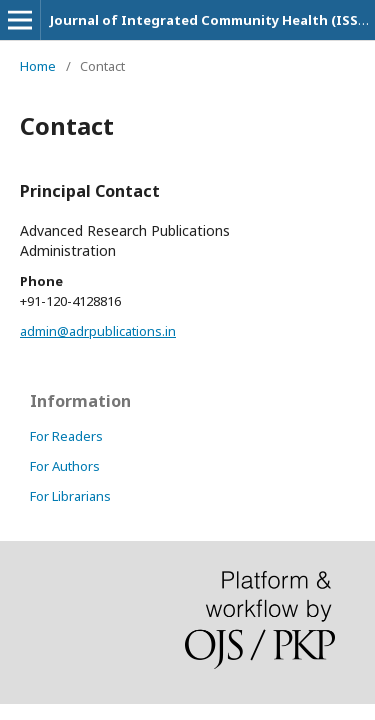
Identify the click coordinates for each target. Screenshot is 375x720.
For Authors (65, 466)
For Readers (66, 436)
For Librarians (70, 496)
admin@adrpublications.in (98, 331)
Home (38, 66)
